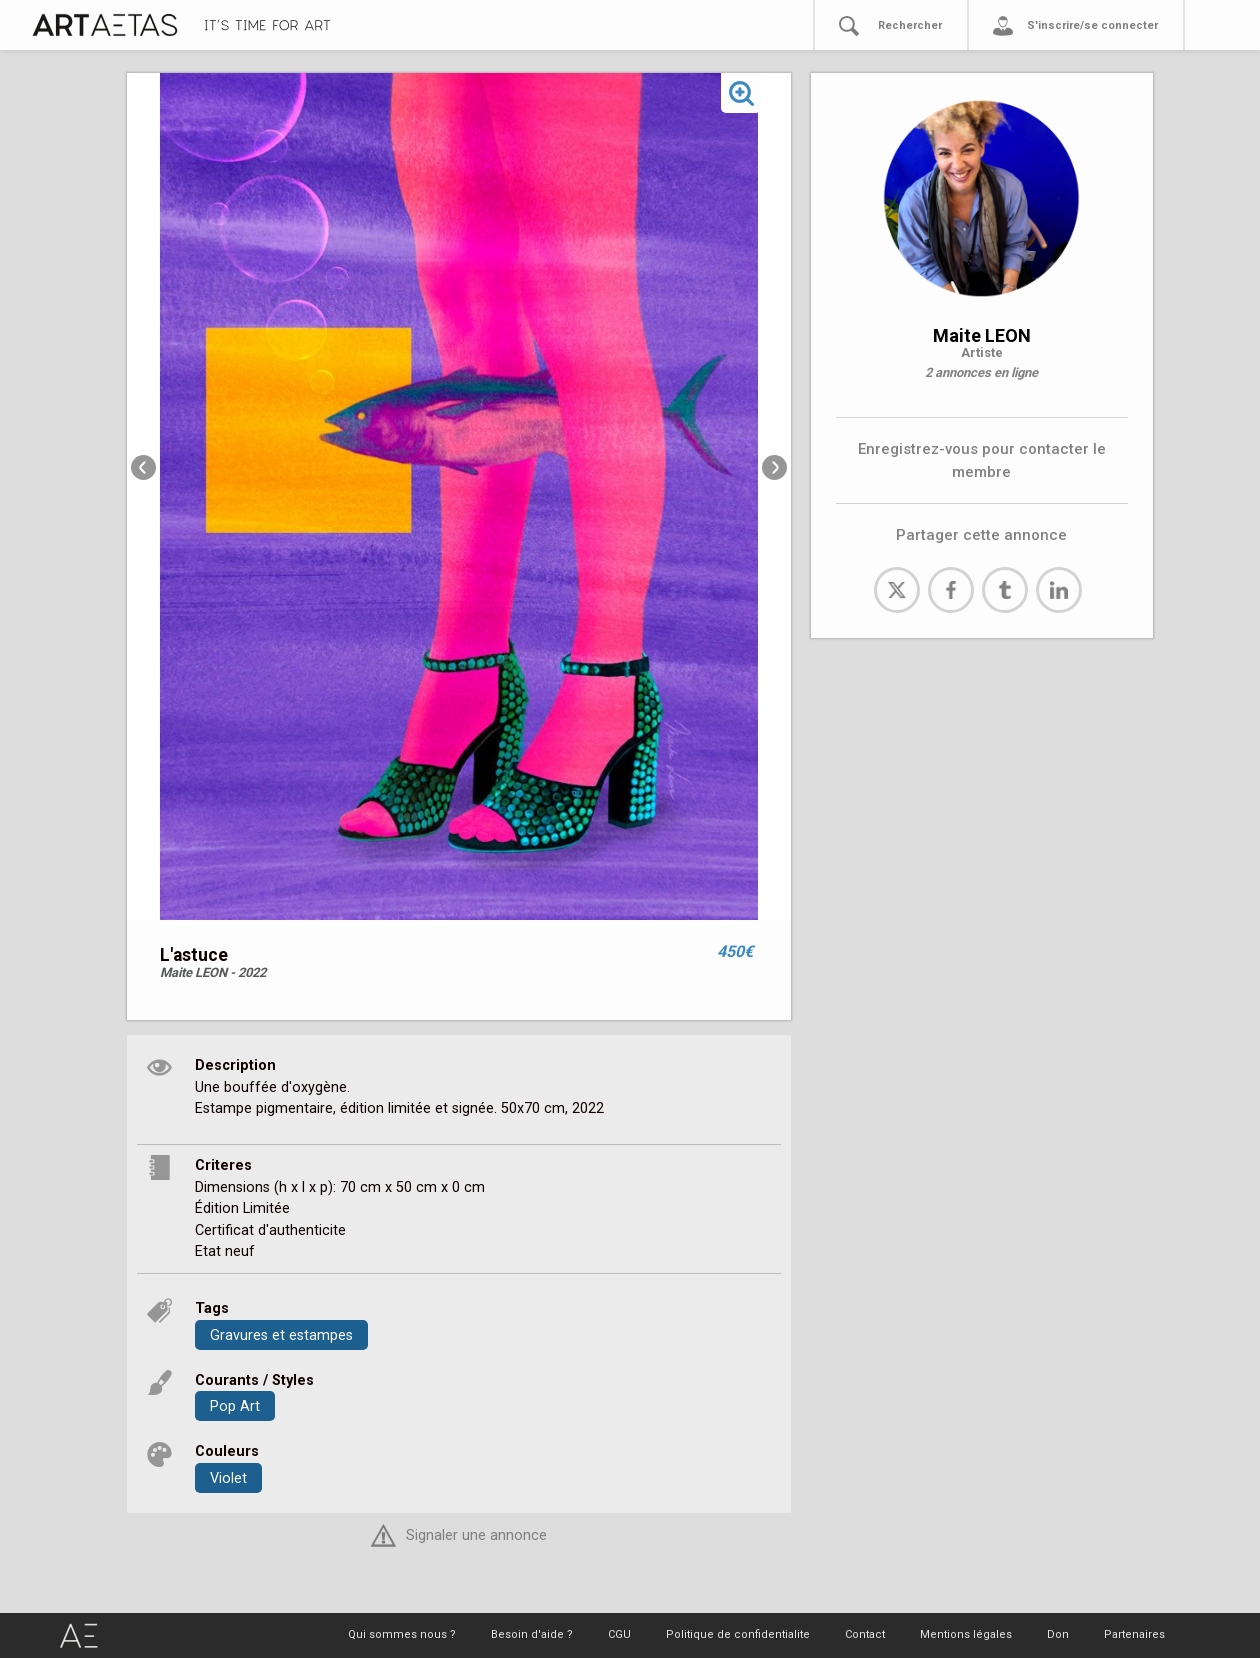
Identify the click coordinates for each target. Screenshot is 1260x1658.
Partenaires (1134, 1634)
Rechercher (910, 25)
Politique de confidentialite (738, 1634)
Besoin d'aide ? (532, 1634)
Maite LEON (982, 335)
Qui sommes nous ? (402, 1634)
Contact (865, 1634)
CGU (619, 1634)
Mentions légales (966, 1634)
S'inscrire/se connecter (1092, 25)
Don (1058, 1634)
